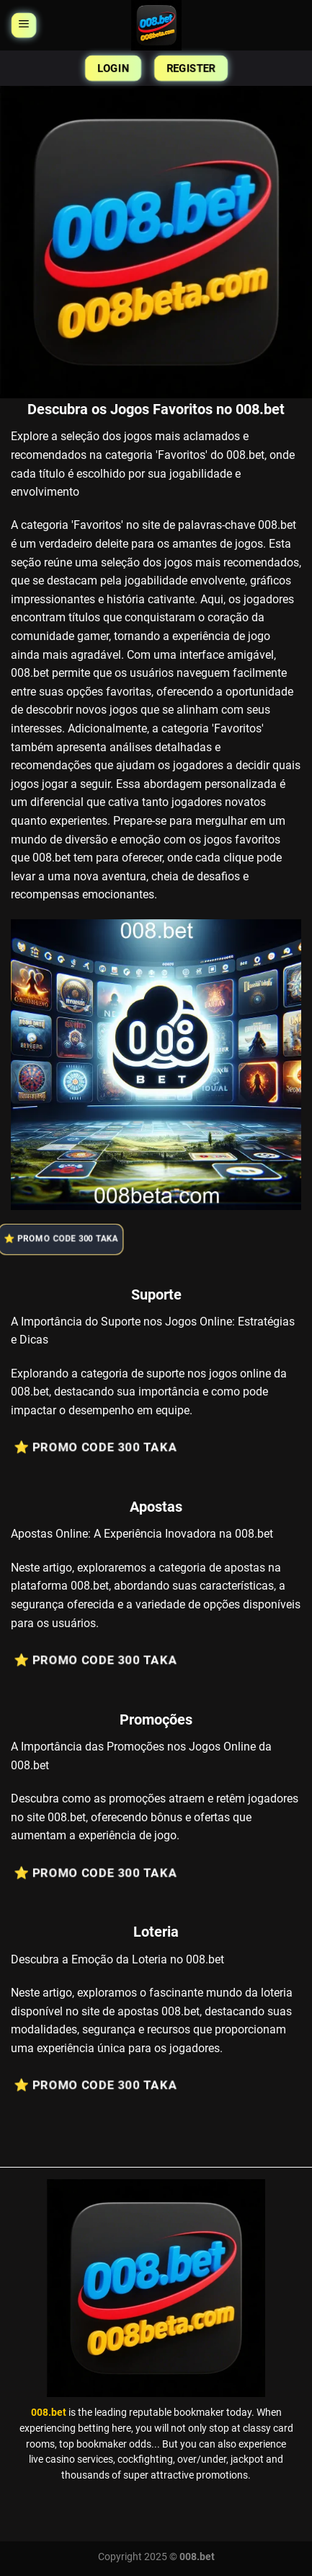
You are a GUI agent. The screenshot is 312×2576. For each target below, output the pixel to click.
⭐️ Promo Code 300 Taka (66, 1238)
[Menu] (23, 26)
